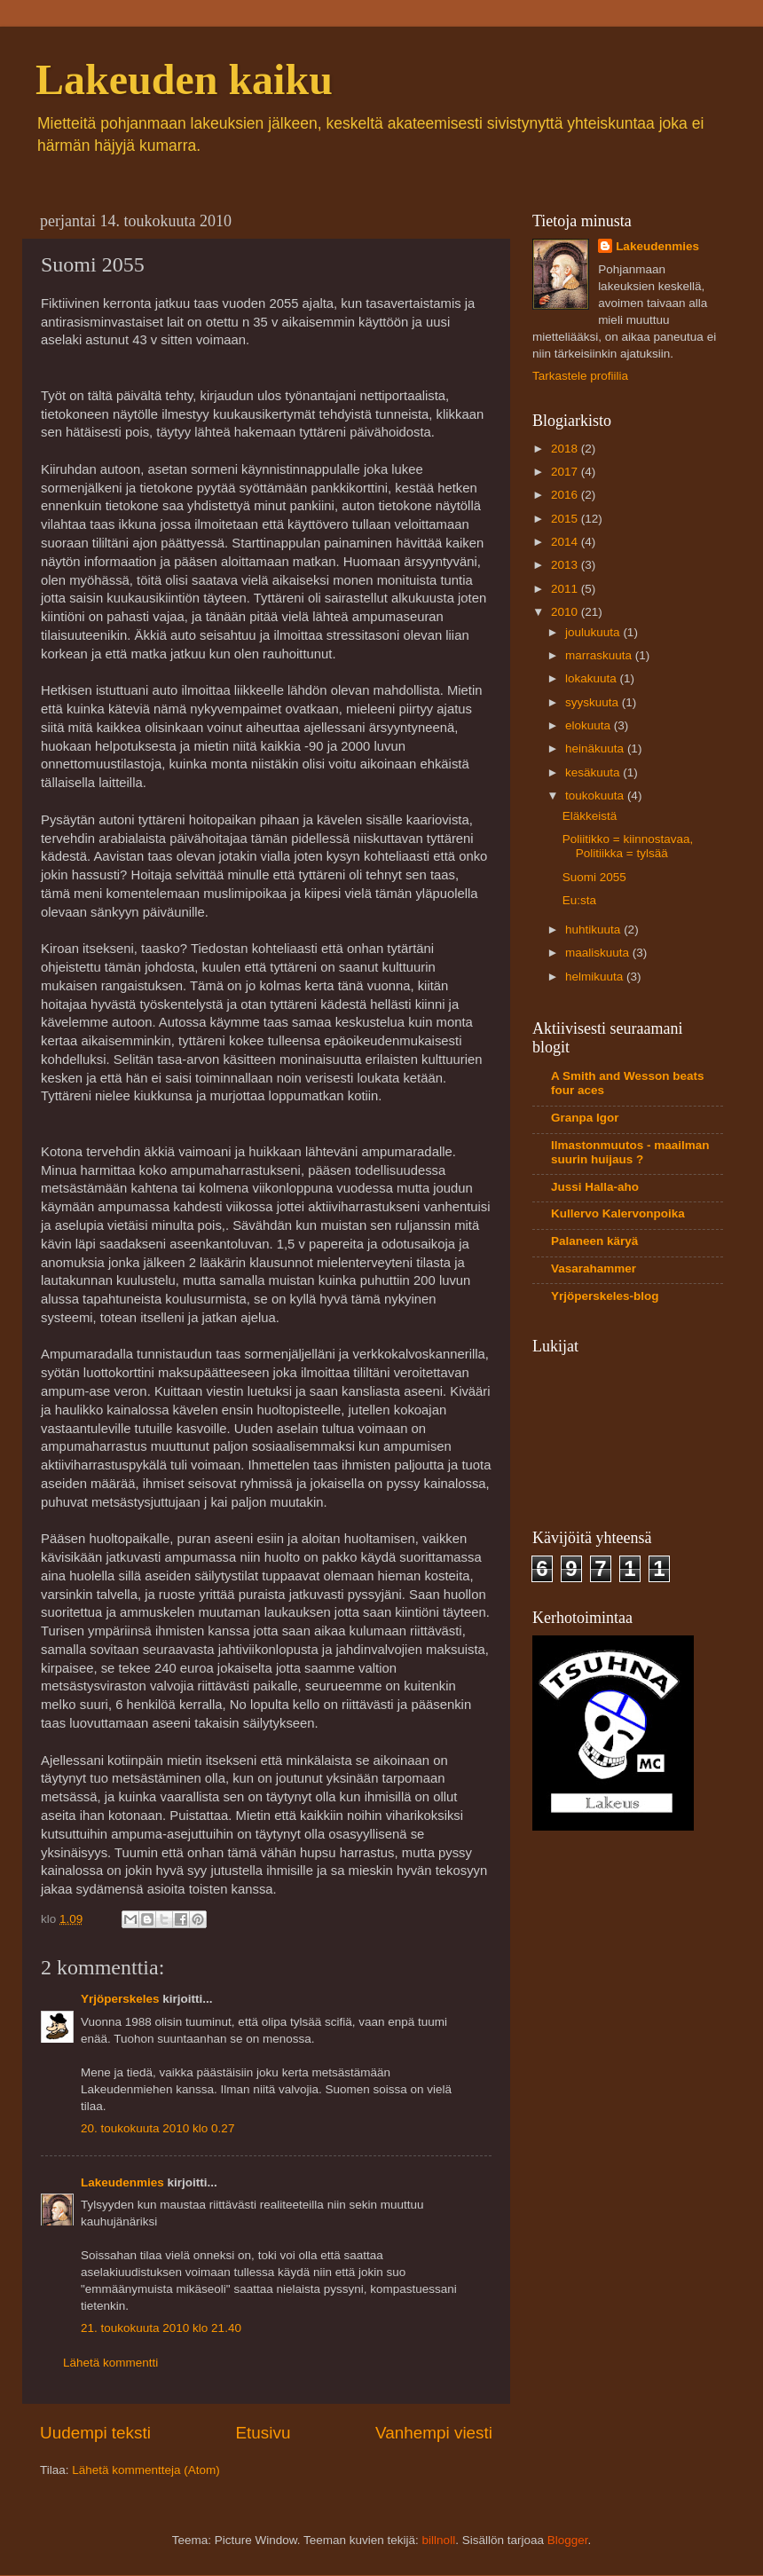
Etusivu (263, 2432)
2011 (566, 588)
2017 (566, 471)
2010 (566, 611)
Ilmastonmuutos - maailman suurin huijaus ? (630, 1152)
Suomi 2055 (594, 877)
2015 (566, 518)
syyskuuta (593, 702)
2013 (566, 564)
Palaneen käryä (594, 1241)
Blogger (567, 2540)
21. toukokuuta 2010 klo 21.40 (161, 2328)
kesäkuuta (594, 772)
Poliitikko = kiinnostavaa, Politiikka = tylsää (627, 846)
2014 (566, 541)
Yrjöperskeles (120, 1998)
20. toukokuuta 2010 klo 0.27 (157, 2128)
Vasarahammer (593, 1268)
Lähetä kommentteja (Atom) (146, 2470)
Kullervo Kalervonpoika (618, 1213)
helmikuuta (595, 976)
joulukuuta (594, 632)
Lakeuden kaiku (184, 79)
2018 (566, 448)
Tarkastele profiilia (580, 375)
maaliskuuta (599, 952)
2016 (566, 494)
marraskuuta (600, 655)
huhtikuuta (594, 929)
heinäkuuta (596, 748)
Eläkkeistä (589, 816)
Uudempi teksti (95, 2432)
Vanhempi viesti (433, 2432)
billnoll (439, 2540)
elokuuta (589, 725)
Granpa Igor (585, 1117)
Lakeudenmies (122, 2182)
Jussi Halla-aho (595, 1186)
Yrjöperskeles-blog (605, 1296)
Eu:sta (579, 900)
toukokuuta (596, 795)
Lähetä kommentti (110, 2362)
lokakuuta (592, 678)
